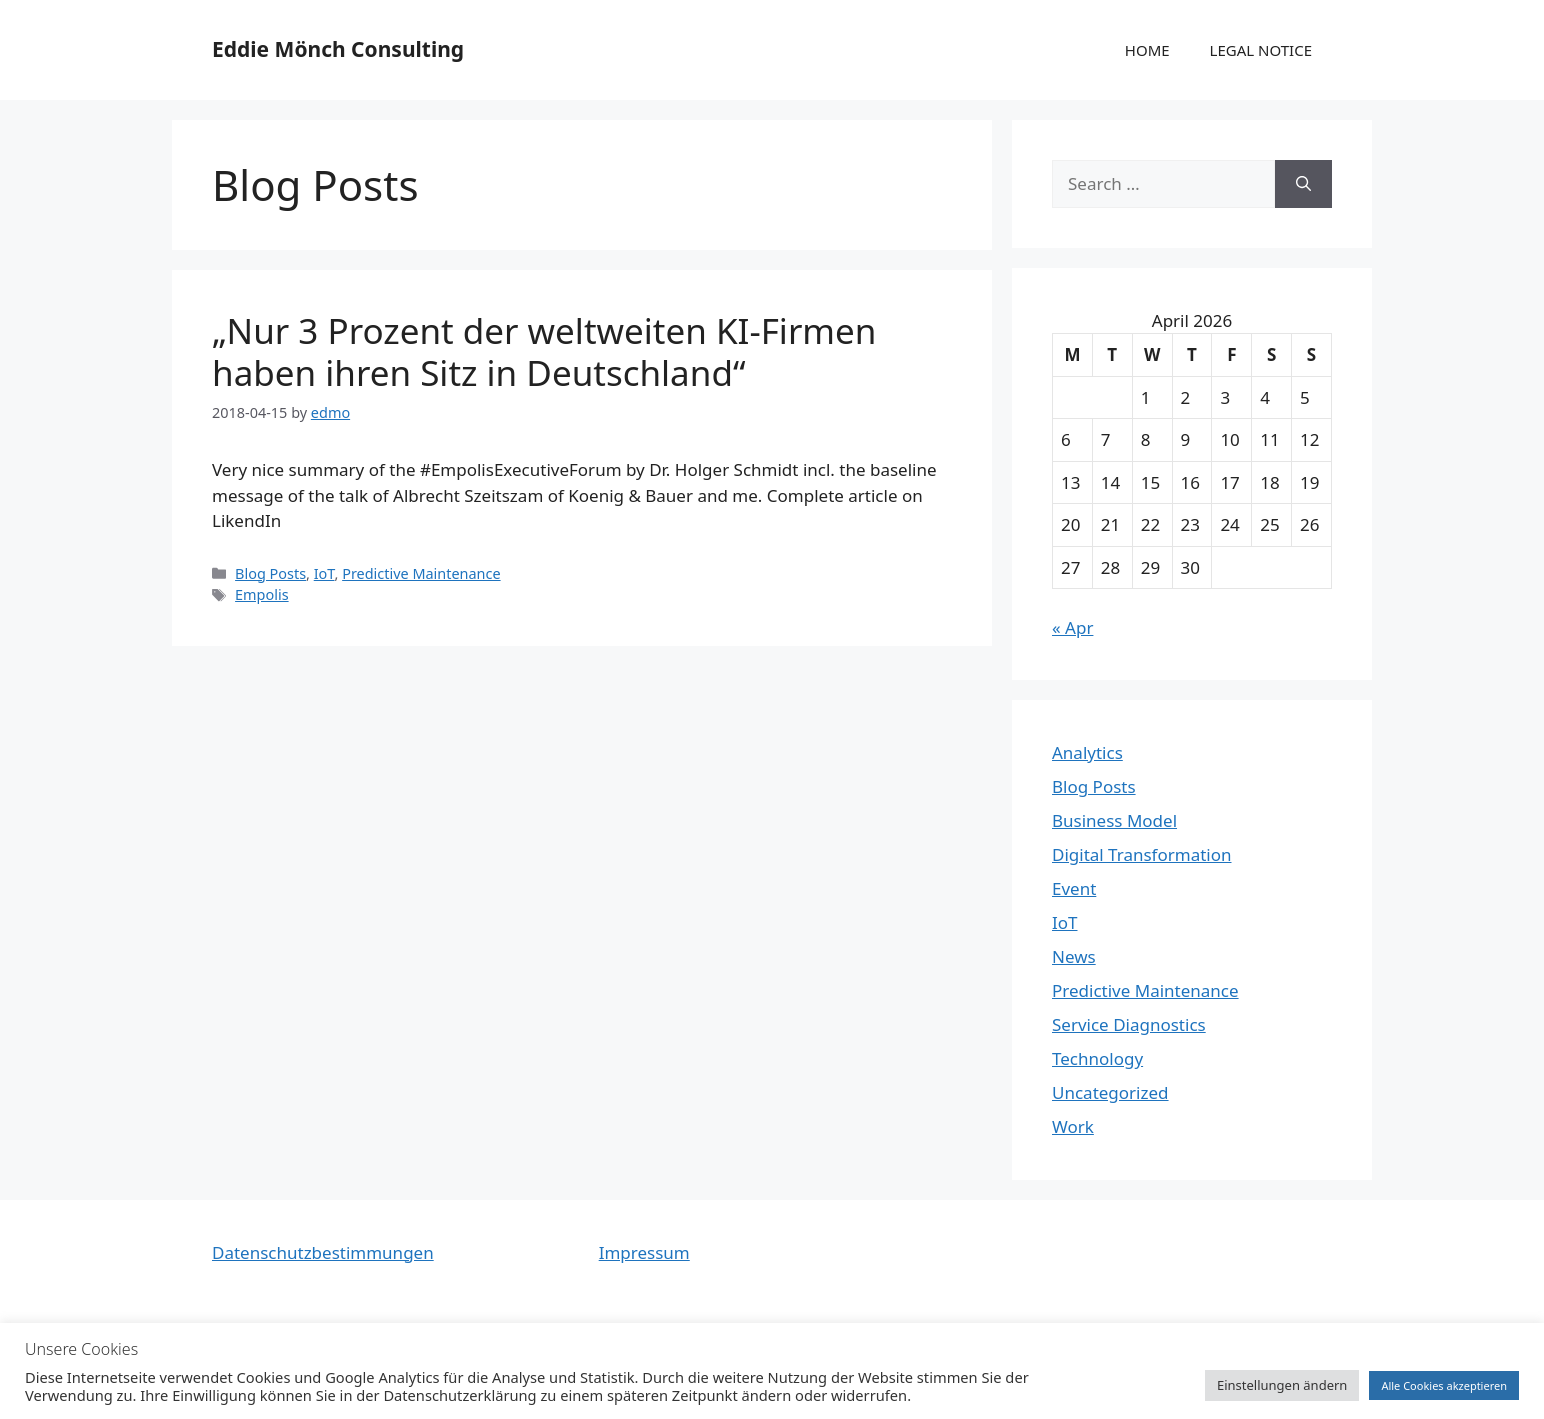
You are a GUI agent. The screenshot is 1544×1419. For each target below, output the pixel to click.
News (1074, 956)
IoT (324, 573)
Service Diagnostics (1129, 1024)
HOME (1147, 50)
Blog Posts (270, 573)
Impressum (644, 1252)
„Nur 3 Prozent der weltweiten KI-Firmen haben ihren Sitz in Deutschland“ (544, 351)
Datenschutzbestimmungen (323, 1252)
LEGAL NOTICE (1261, 50)
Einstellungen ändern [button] (1282, 1385)
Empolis (262, 594)
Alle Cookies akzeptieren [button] (1444, 1385)
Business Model (1114, 820)
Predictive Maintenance (421, 573)
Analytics (1087, 752)
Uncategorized (1110, 1092)
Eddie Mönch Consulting (338, 49)
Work (1073, 1126)
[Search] (1303, 184)
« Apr (1072, 627)
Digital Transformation (1142, 854)
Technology (1097, 1058)
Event (1074, 888)
